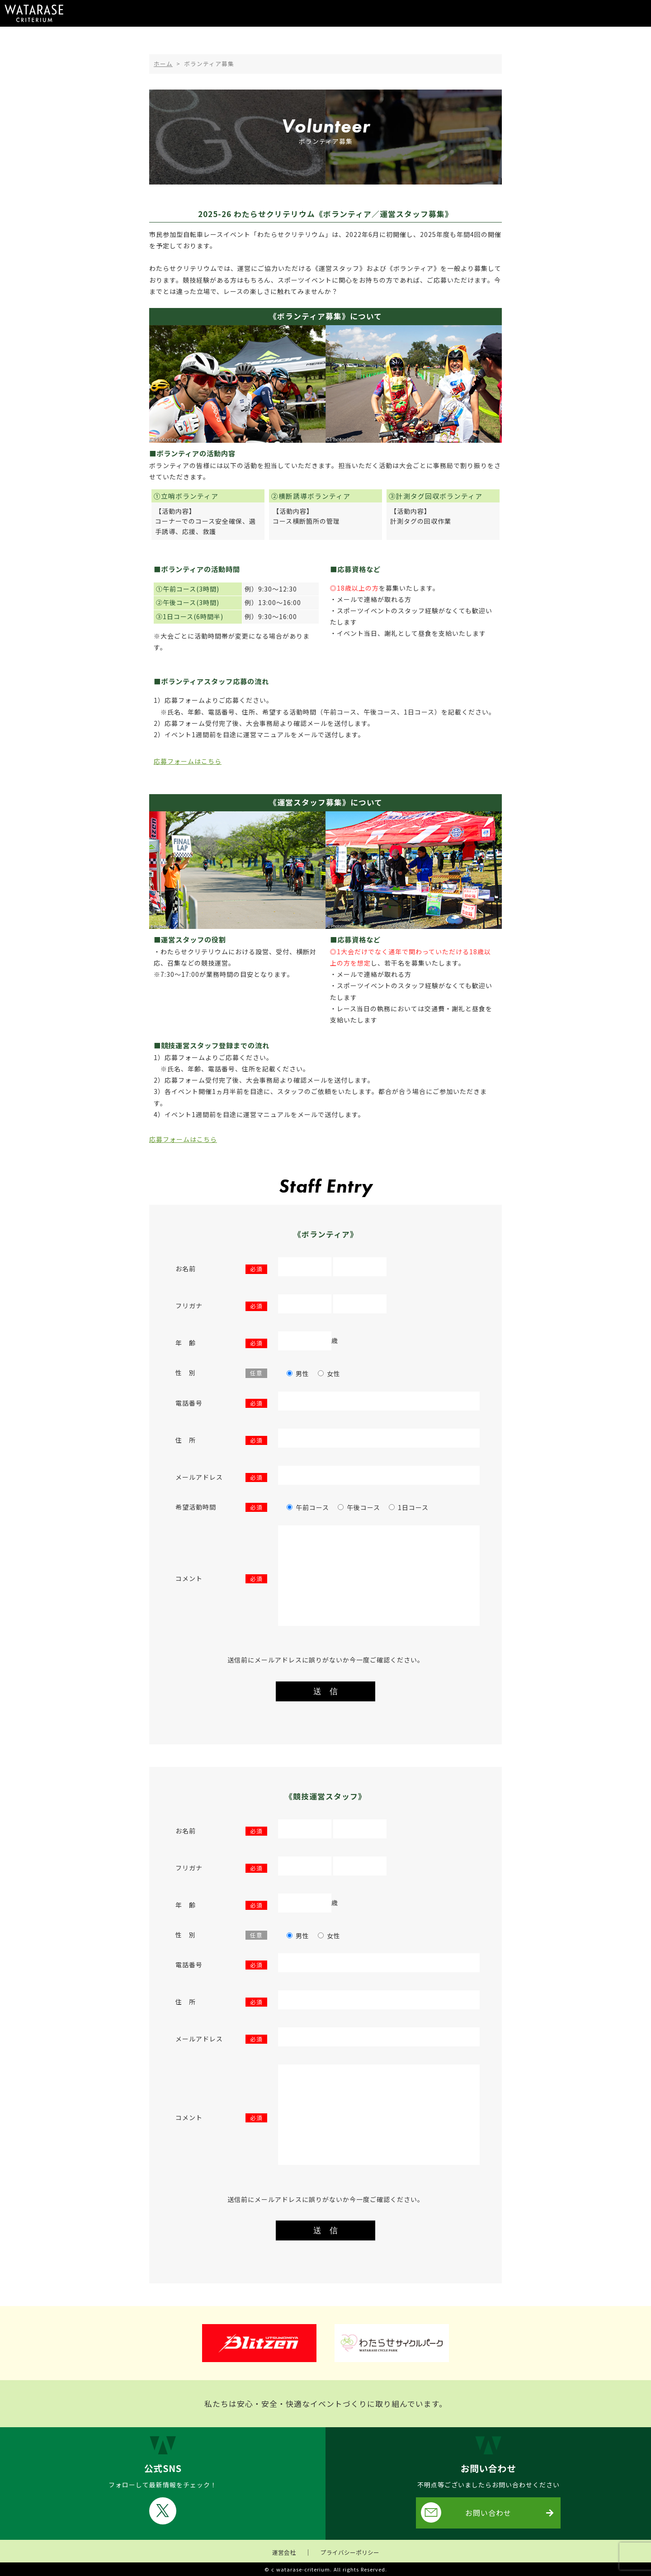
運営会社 (284, 2552)
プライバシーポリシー (350, 2552)
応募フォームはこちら (188, 761)
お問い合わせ (466, 2512)
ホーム (163, 63)
